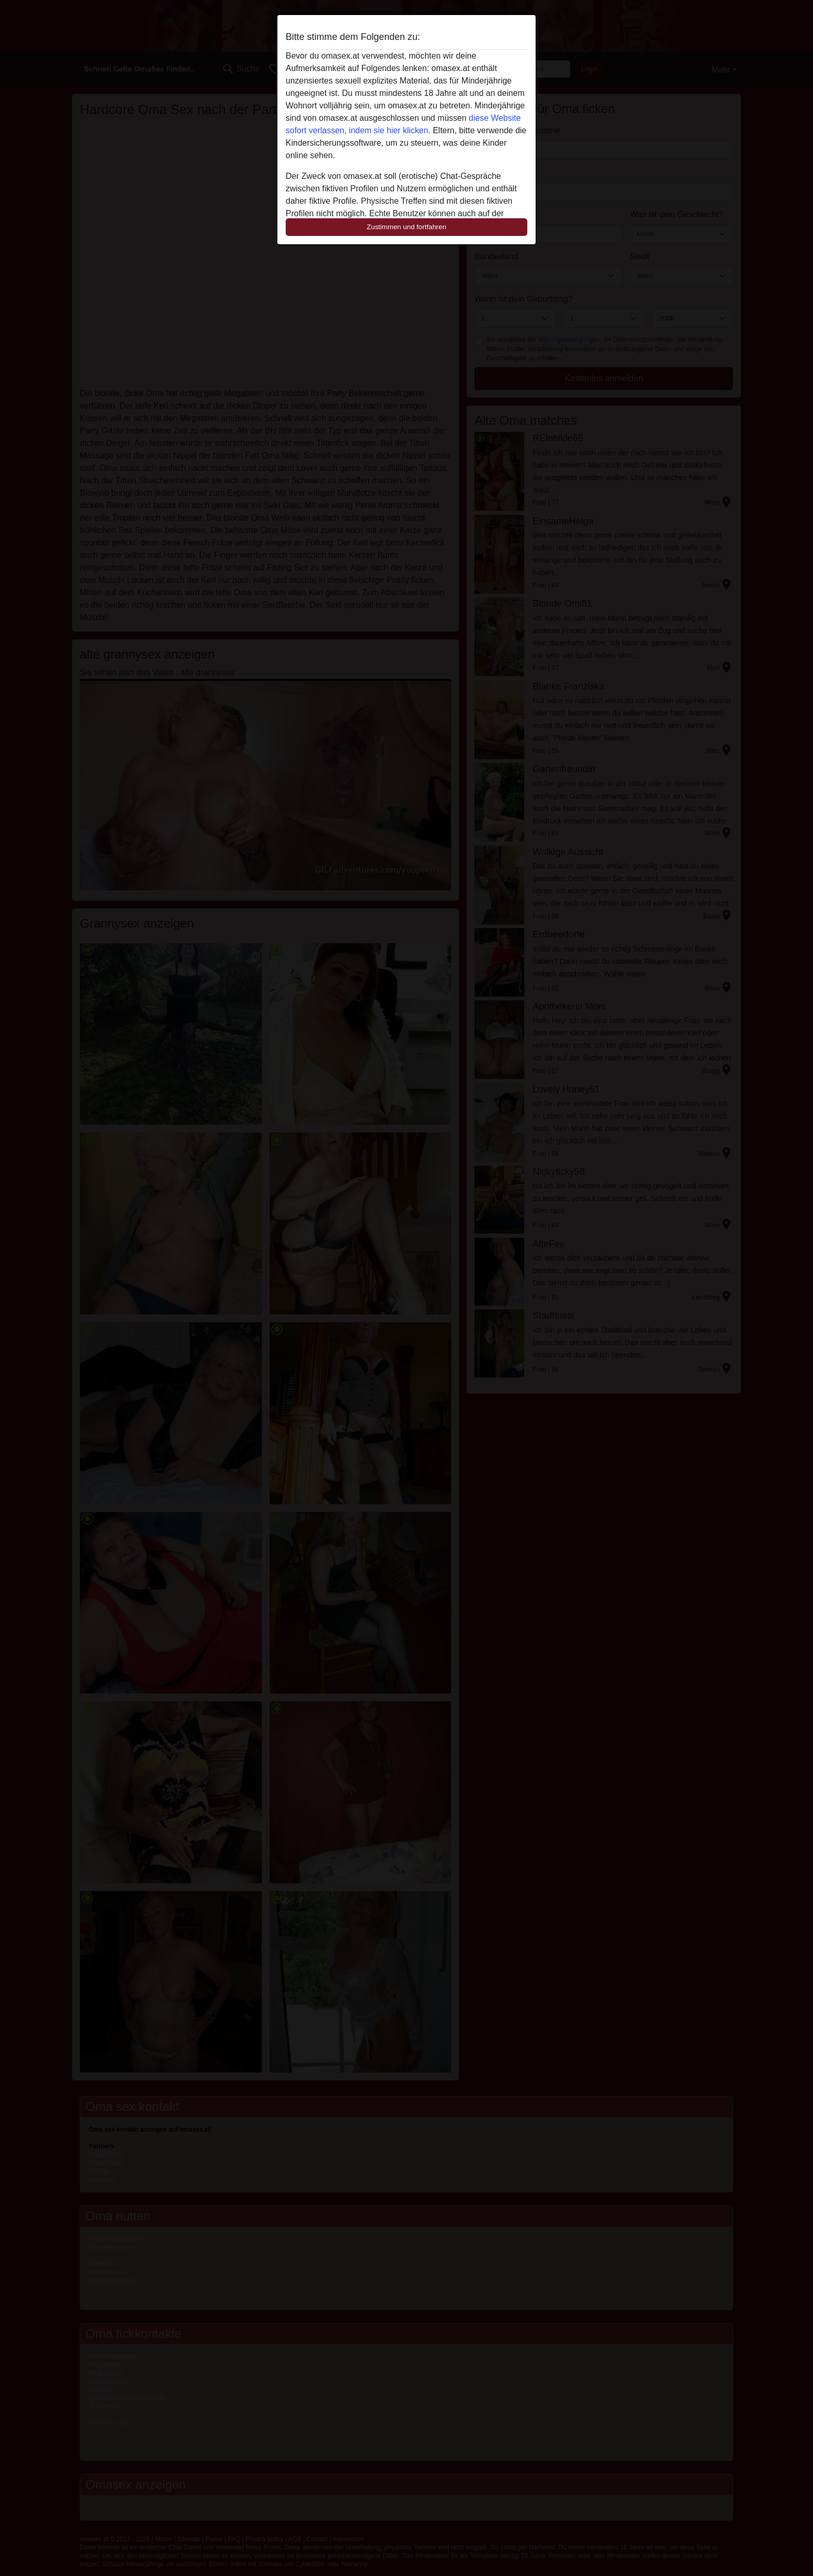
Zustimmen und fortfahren (406, 227)
